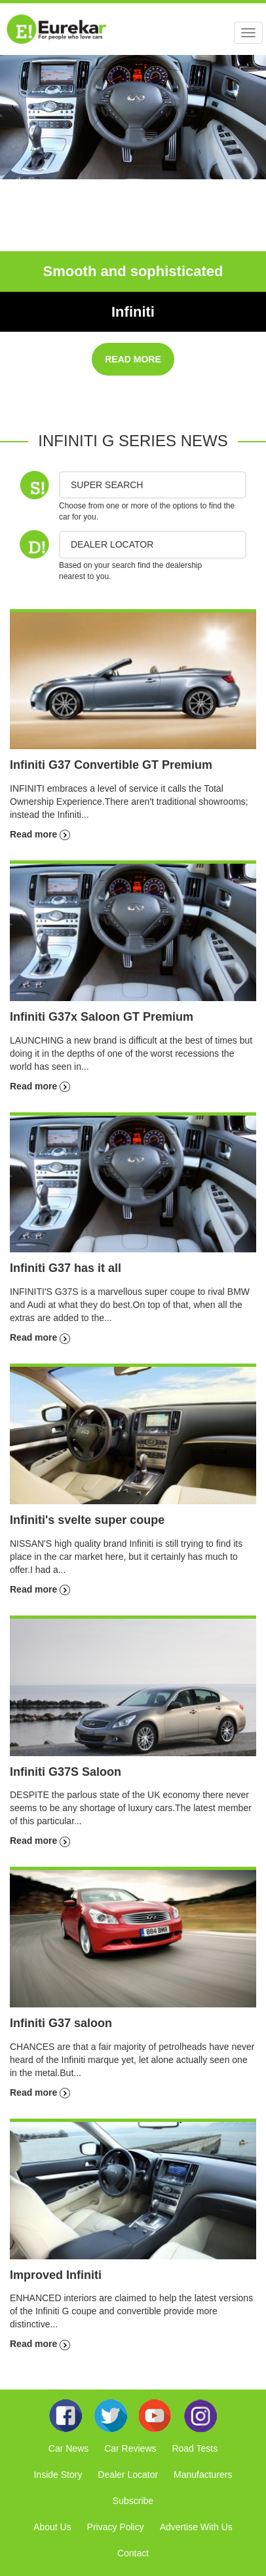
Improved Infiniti (56, 2275)
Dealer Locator (128, 2474)
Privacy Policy (115, 2527)
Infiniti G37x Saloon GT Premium (101, 1016)
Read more (40, 834)
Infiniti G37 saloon (61, 2023)
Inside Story (57, 2474)
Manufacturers (203, 2474)
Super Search (107, 485)
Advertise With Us (196, 2527)
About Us (52, 2527)
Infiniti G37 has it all (65, 1268)
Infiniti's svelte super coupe (87, 1519)
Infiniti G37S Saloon (65, 1771)
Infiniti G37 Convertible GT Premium (111, 764)
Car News (68, 2448)
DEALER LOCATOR (112, 544)
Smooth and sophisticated (133, 271)
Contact (133, 2553)
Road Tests (195, 2448)
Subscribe (133, 2501)
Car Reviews (130, 2448)
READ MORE (133, 359)
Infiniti (133, 312)
